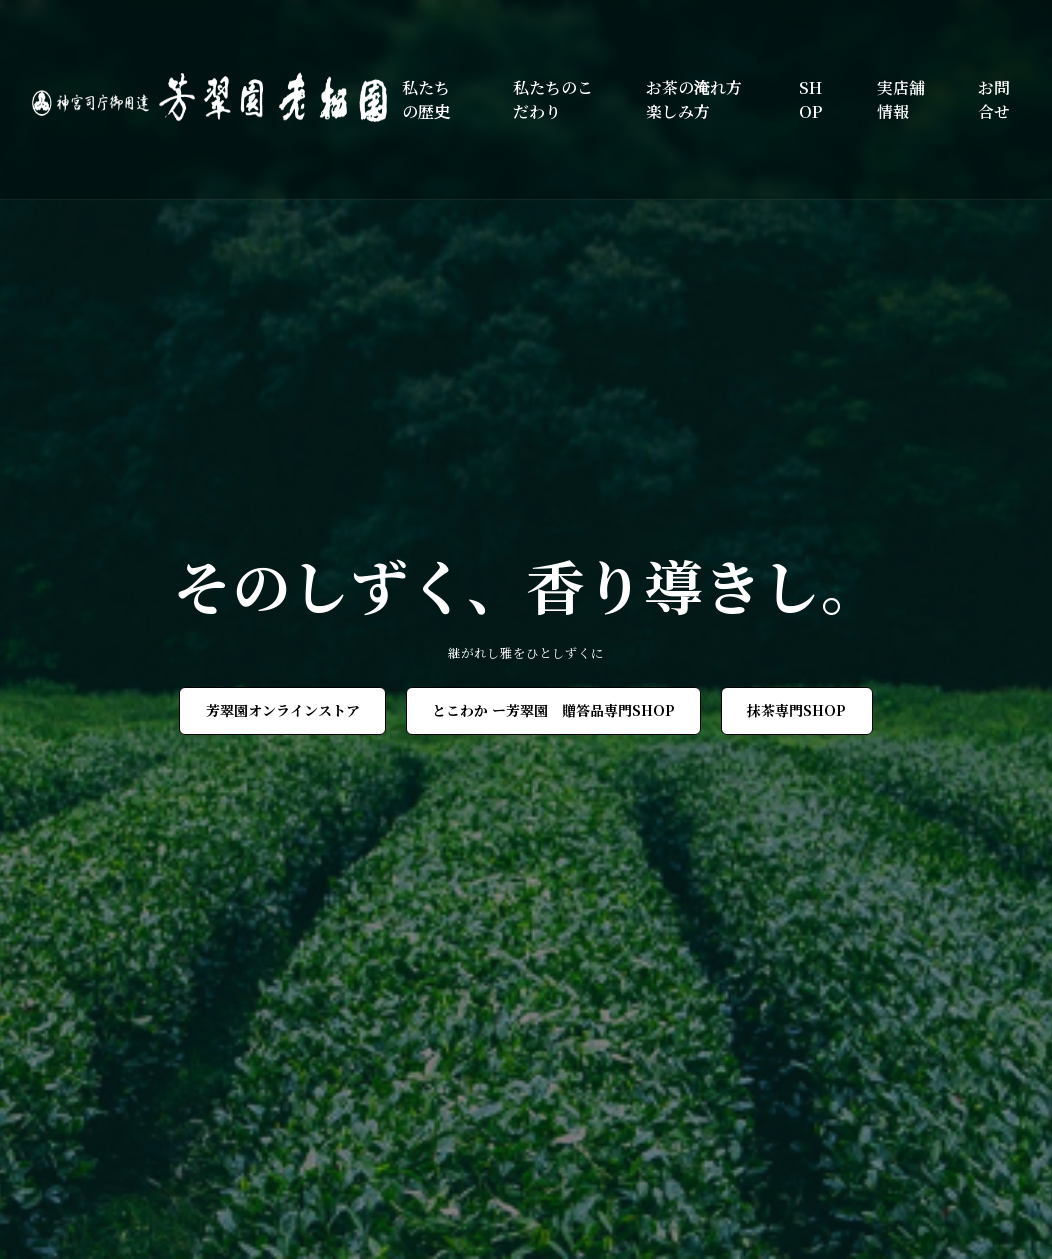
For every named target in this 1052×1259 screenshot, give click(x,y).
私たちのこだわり (553, 99)
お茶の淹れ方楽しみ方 (694, 99)
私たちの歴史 (426, 99)
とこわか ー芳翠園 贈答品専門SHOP (553, 710)
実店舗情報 (901, 99)
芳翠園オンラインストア (283, 710)
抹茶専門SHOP (796, 710)
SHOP (810, 99)
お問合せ (994, 99)
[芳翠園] (217, 99)
